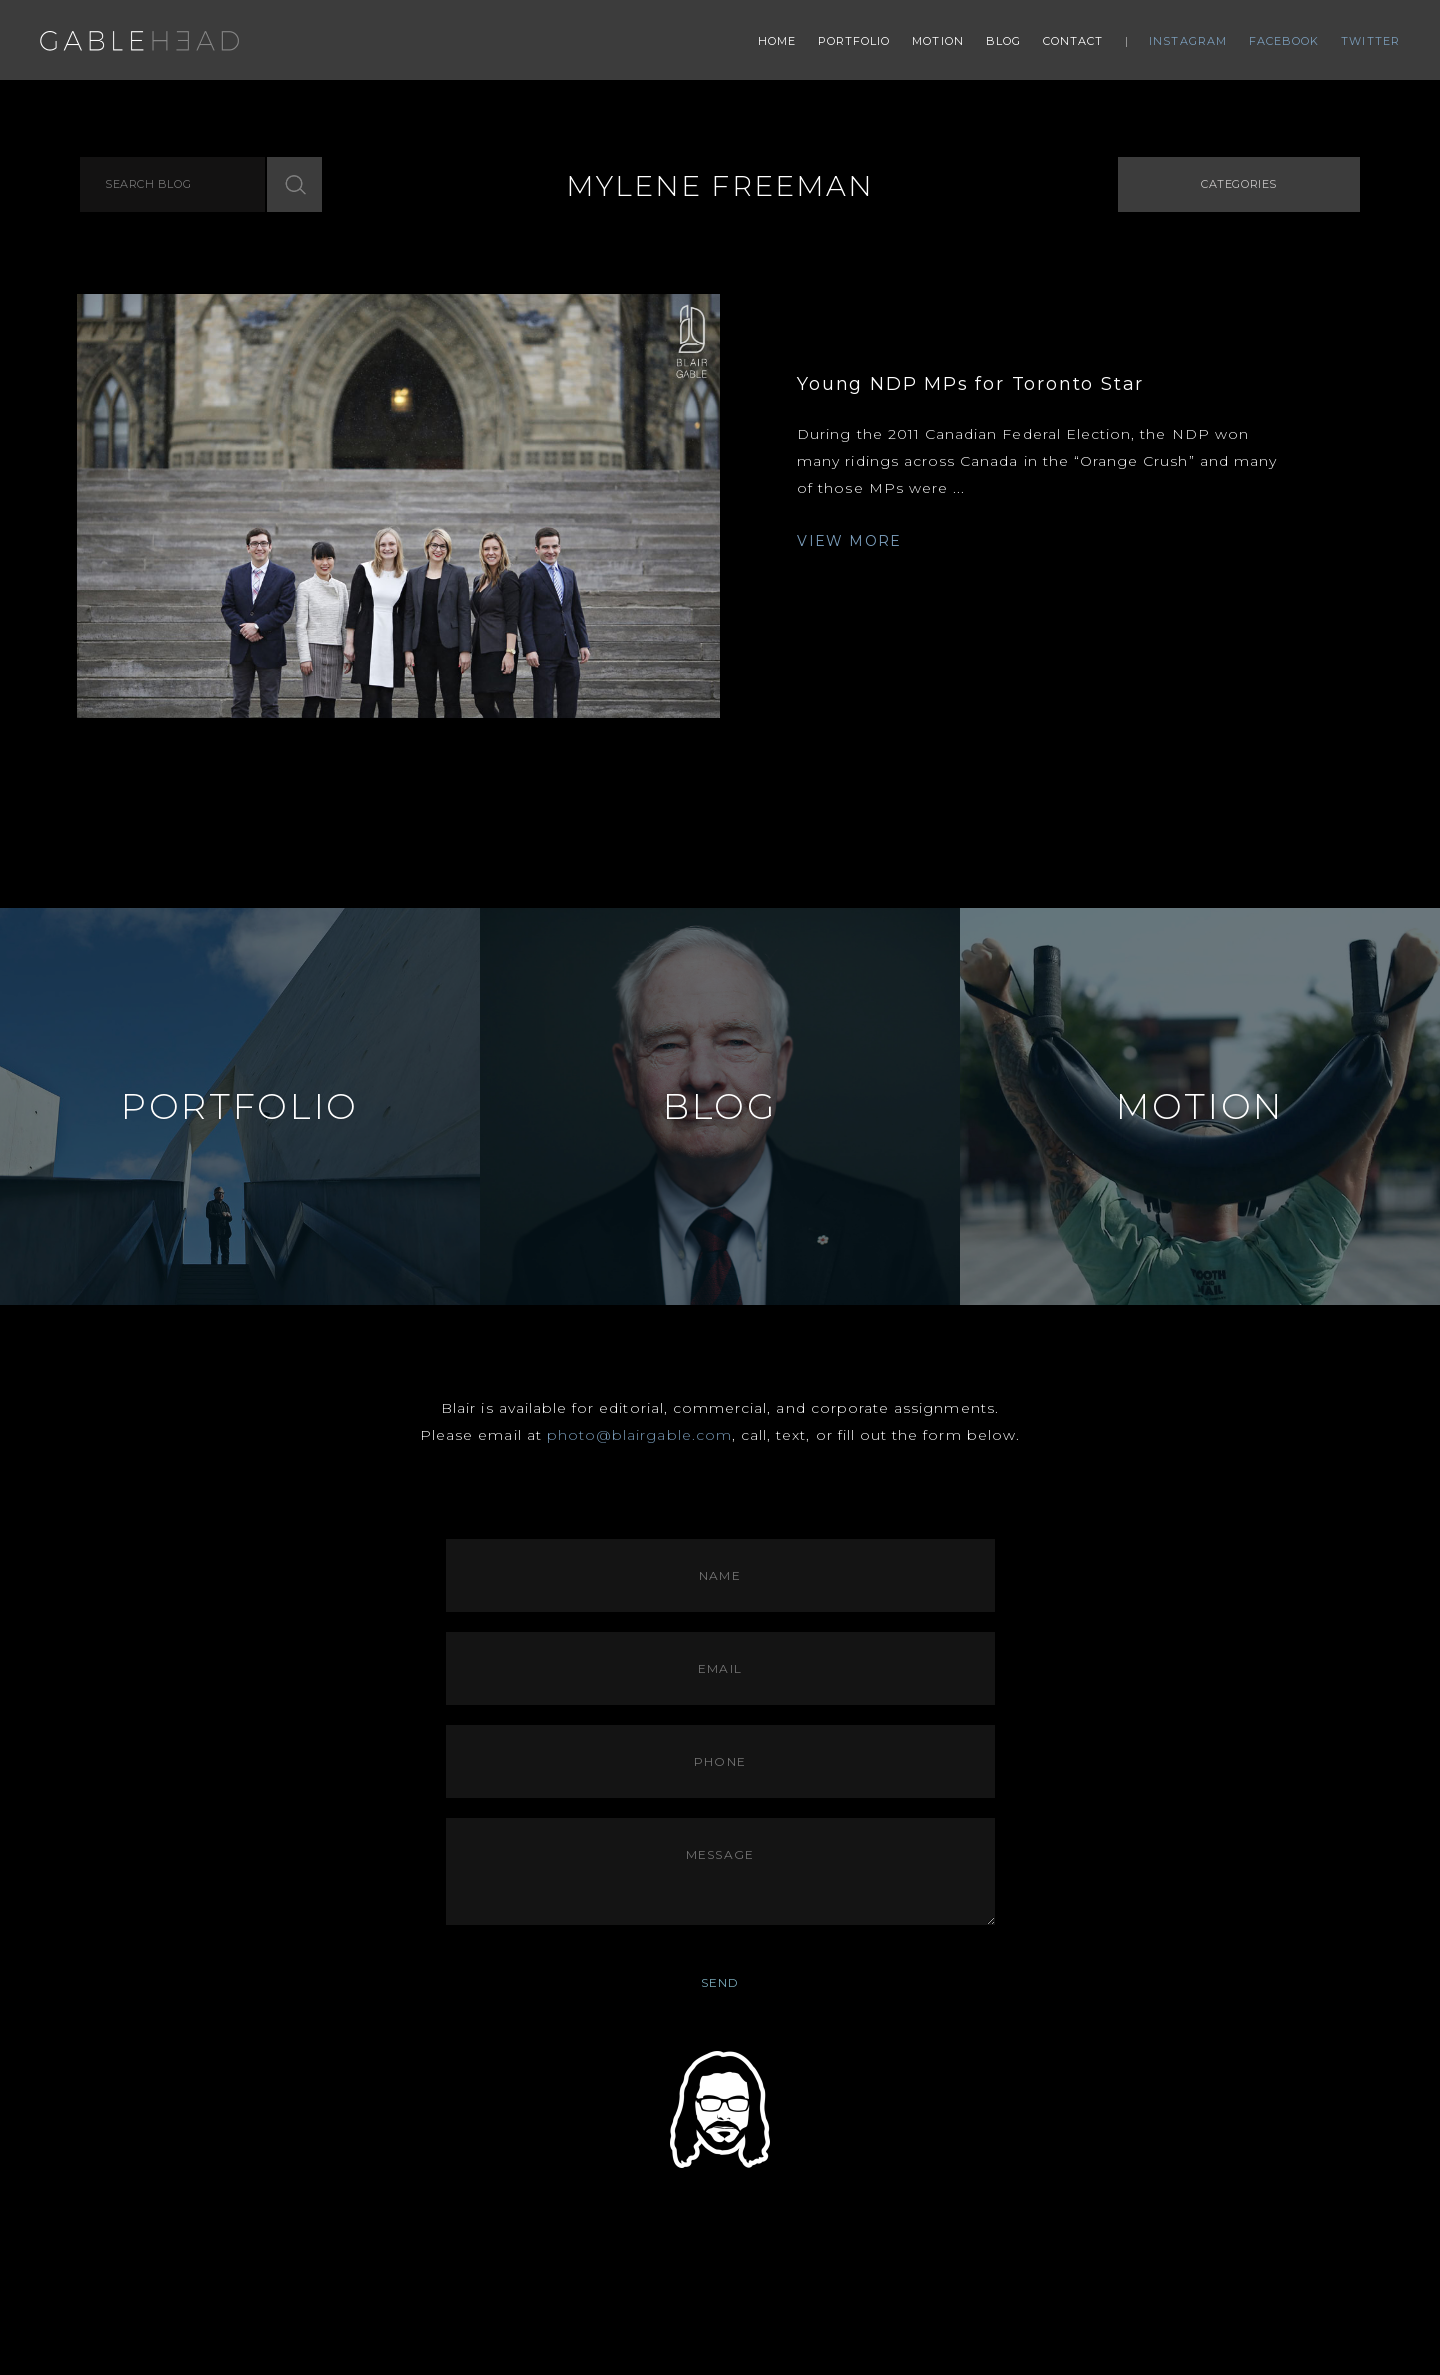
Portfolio (854, 41)
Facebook (1284, 41)
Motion (938, 41)
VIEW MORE (849, 541)
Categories (1239, 184)
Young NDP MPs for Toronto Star (970, 384)
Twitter (1370, 41)
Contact (1073, 41)
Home (777, 41)
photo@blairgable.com (639, 1435)
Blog (1003, 41)
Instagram (1188, 41)
